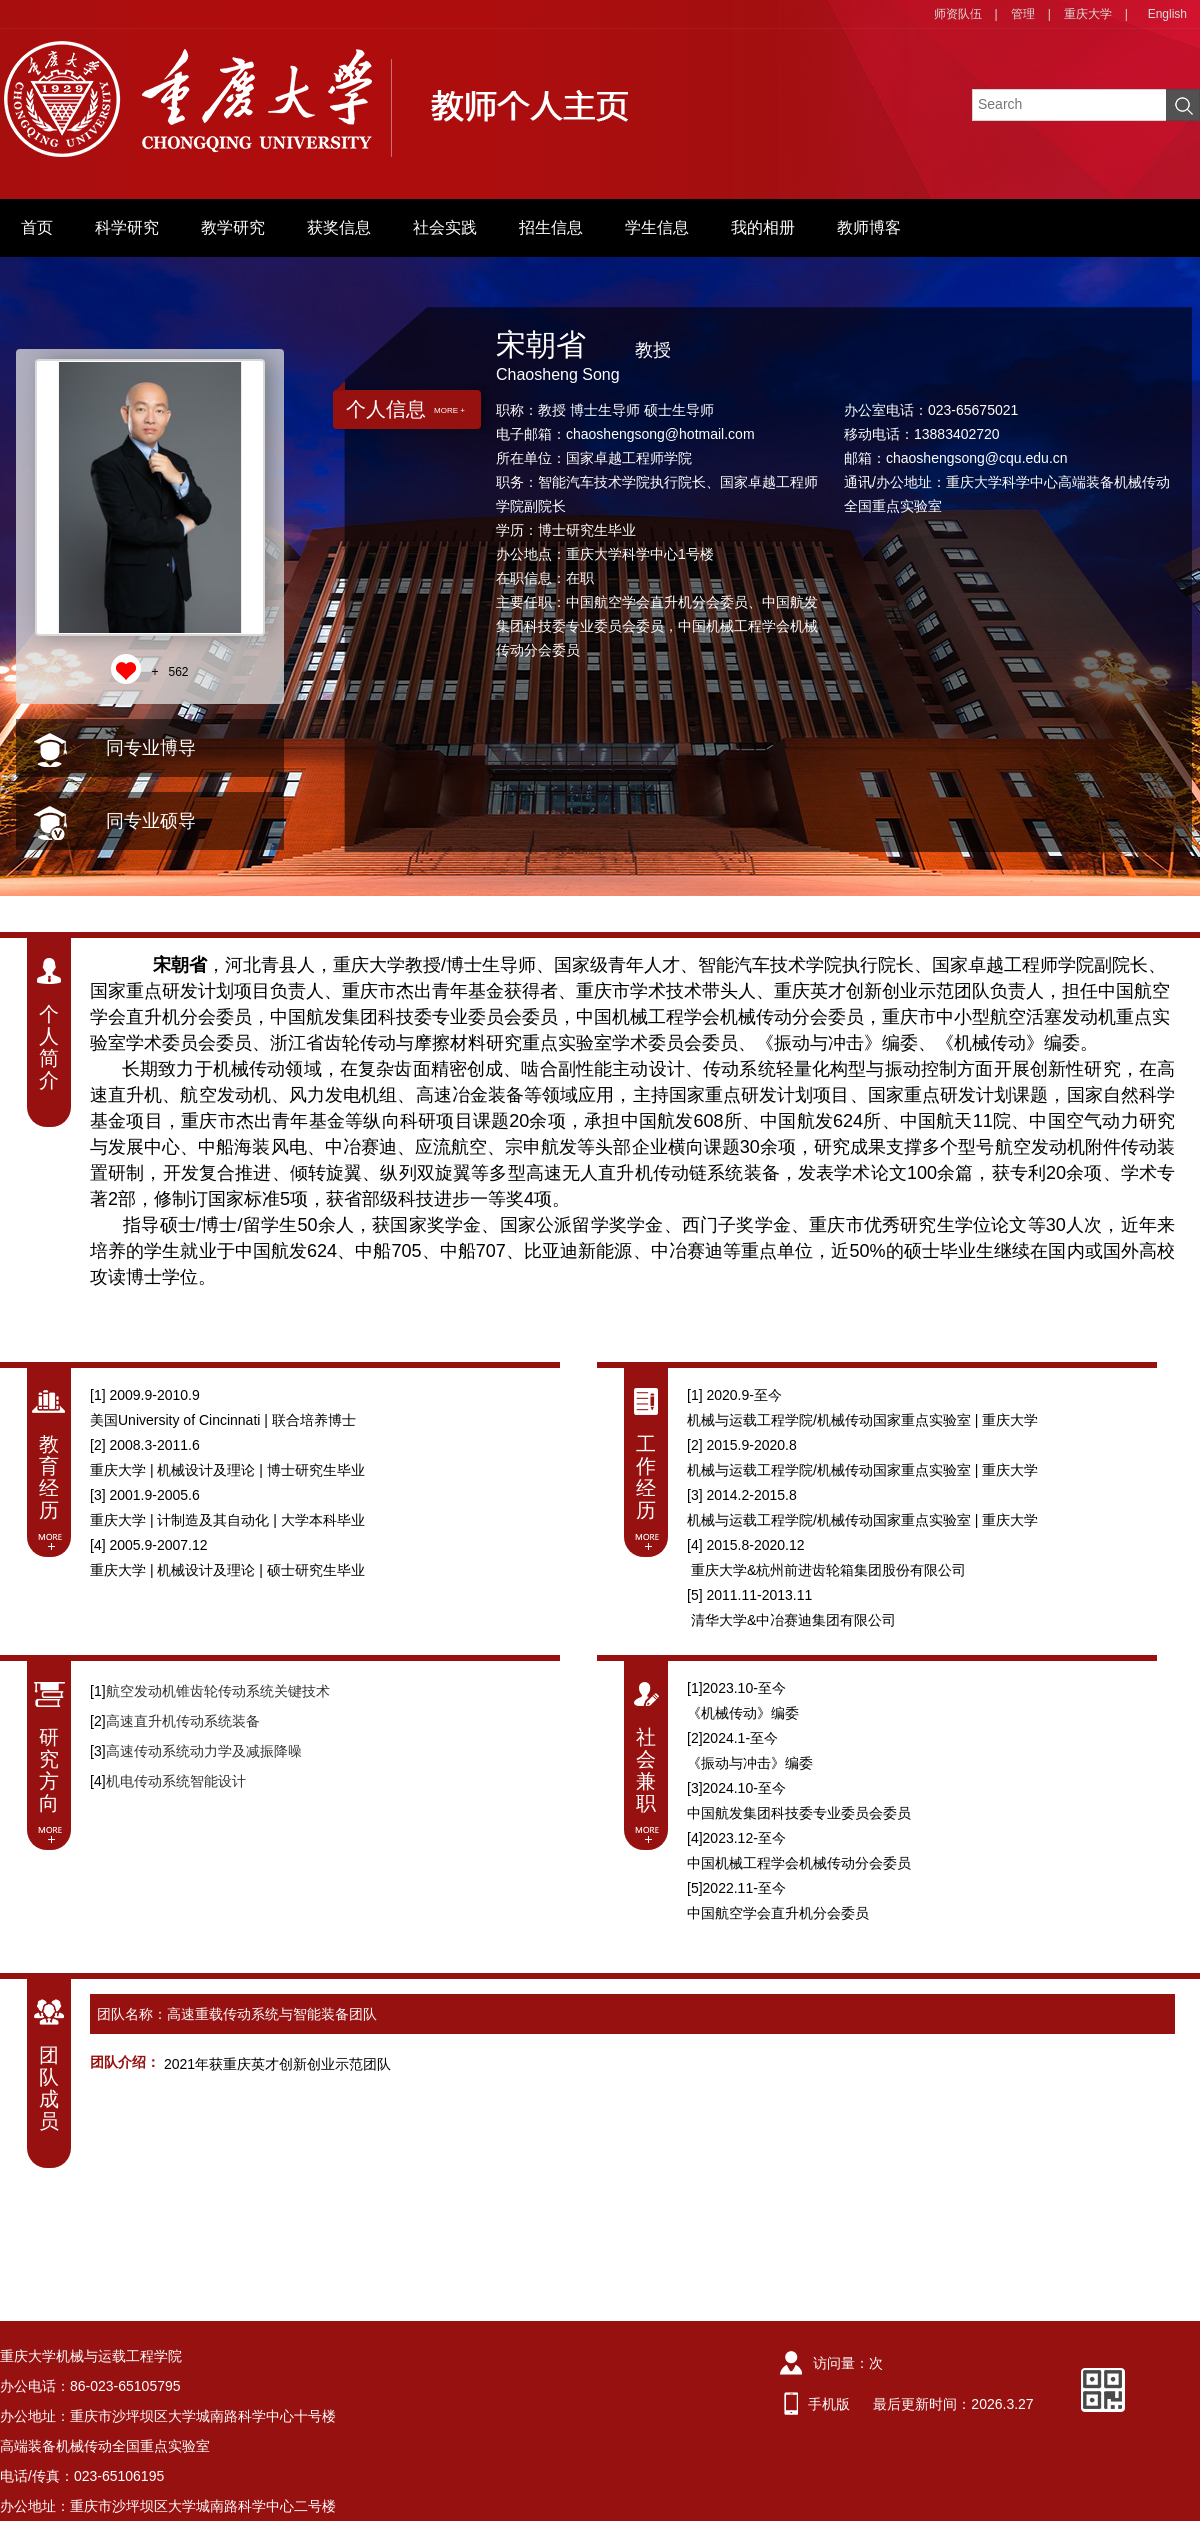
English (1167, 14)
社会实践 (445, 227)
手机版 (829, 2404)
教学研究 (233, 227)
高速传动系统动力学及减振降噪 (204, 1751)
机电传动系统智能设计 (176, 1781)
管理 (1023, 14)
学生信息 (657, 227)
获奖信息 (339, 227)
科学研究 (127, 227)
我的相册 (763, 227)
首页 (37, 227)
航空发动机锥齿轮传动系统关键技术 (218, 1691)
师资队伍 (958, 14)
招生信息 (551, 227)
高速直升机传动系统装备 (183, 1721)
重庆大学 (1088, 14)
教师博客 (869, 227)
